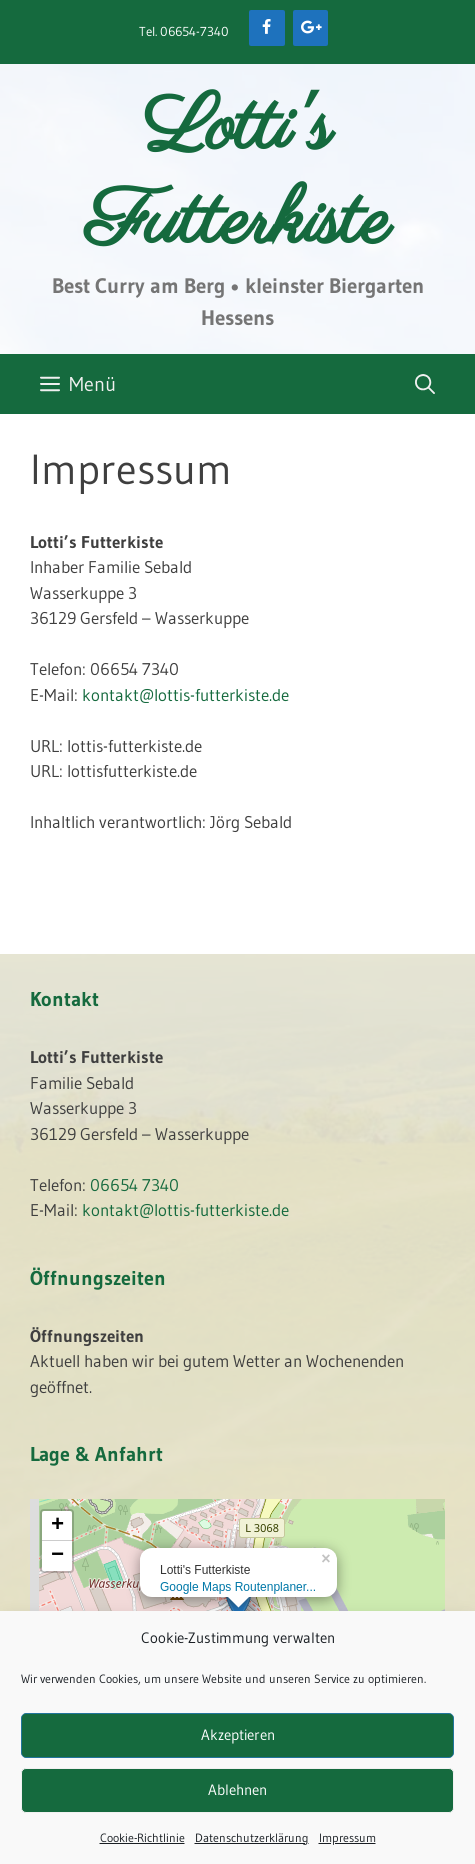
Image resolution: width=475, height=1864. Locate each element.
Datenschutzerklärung (252, 1837)
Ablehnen (237, 1789)
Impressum (347, 1837)
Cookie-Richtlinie (142, 1837)
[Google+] (310, 28)
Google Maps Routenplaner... (238, 1587)
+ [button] (57, 1526)
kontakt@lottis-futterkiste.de (185, 694)
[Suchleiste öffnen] (425, 384)
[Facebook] (266, 28)
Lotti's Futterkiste (237, 177)
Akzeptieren (238, 1734)
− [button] (57, 1556)
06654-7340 (194, 31)
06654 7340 (134, 1184)
